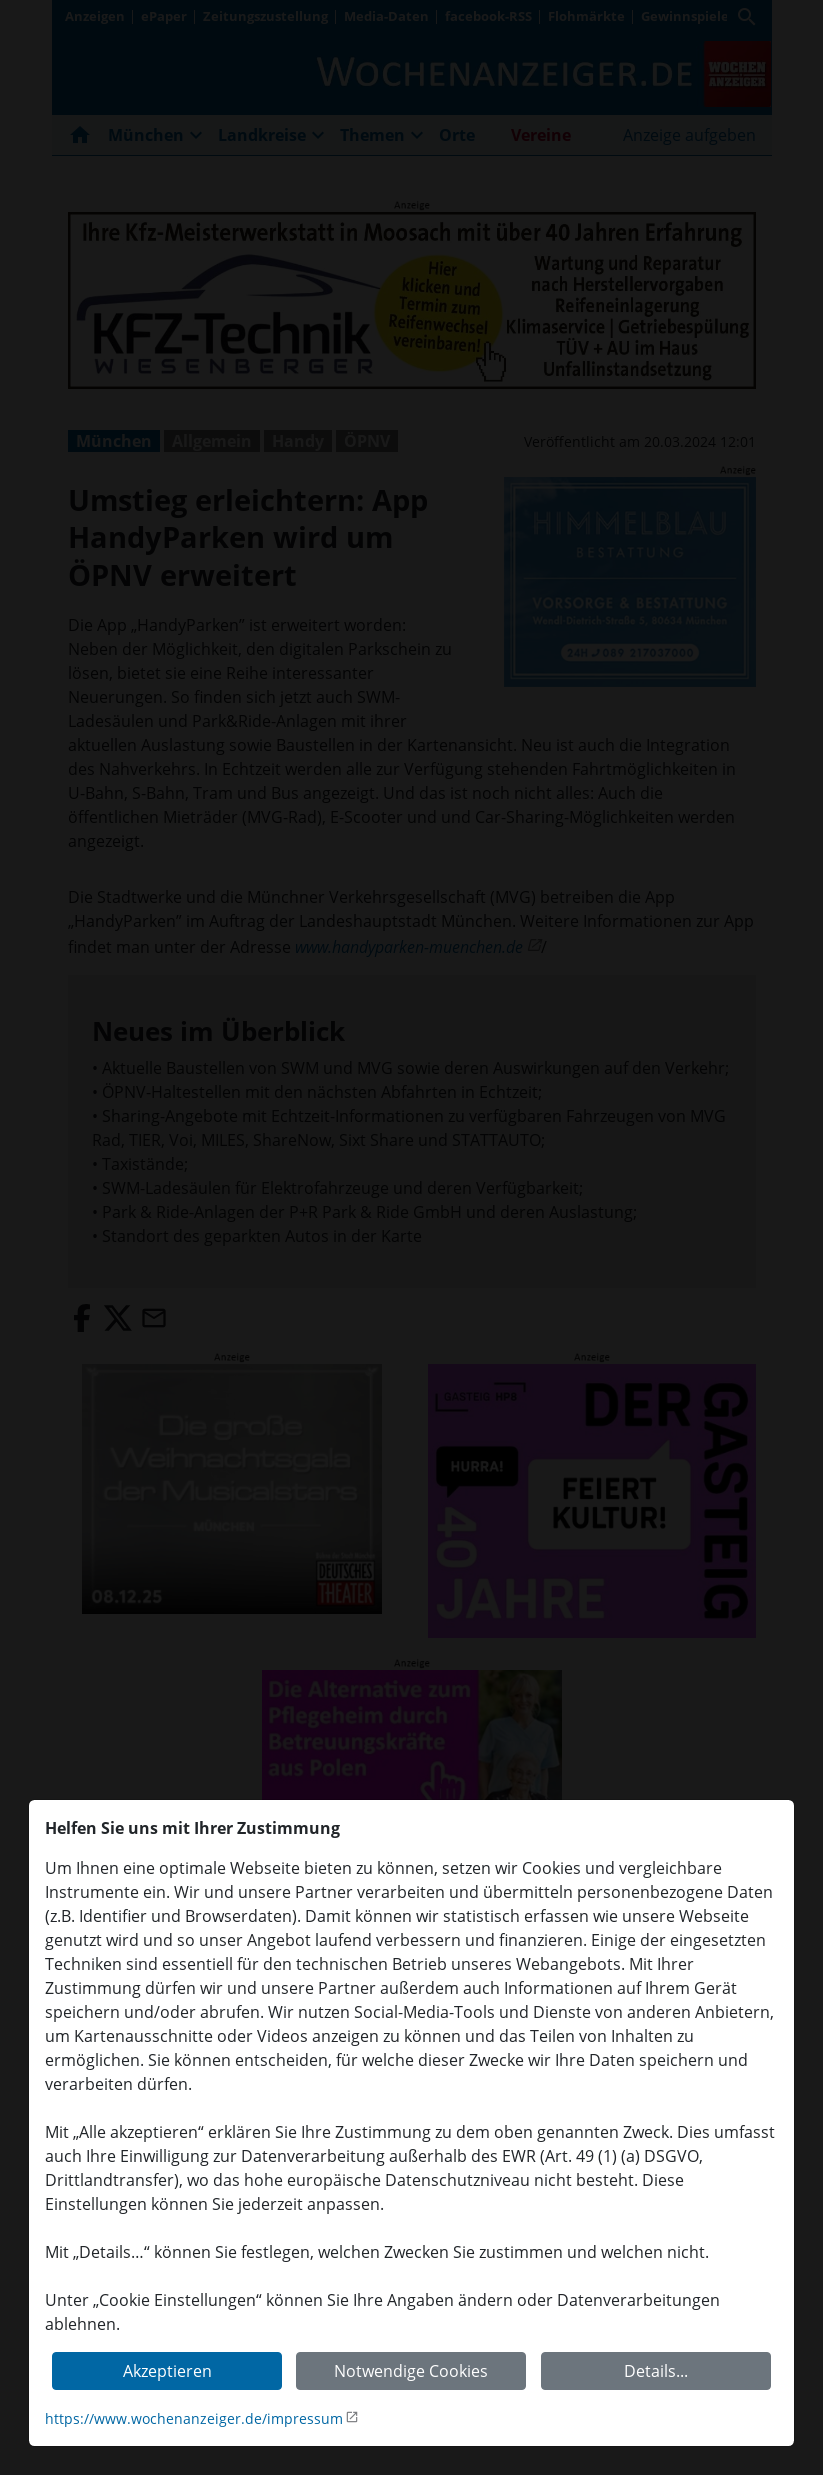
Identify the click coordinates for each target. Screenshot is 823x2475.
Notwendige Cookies (411, 2371)
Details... (656, 2371)
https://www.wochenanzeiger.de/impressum (194, 2418)
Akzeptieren (167, 2371)
